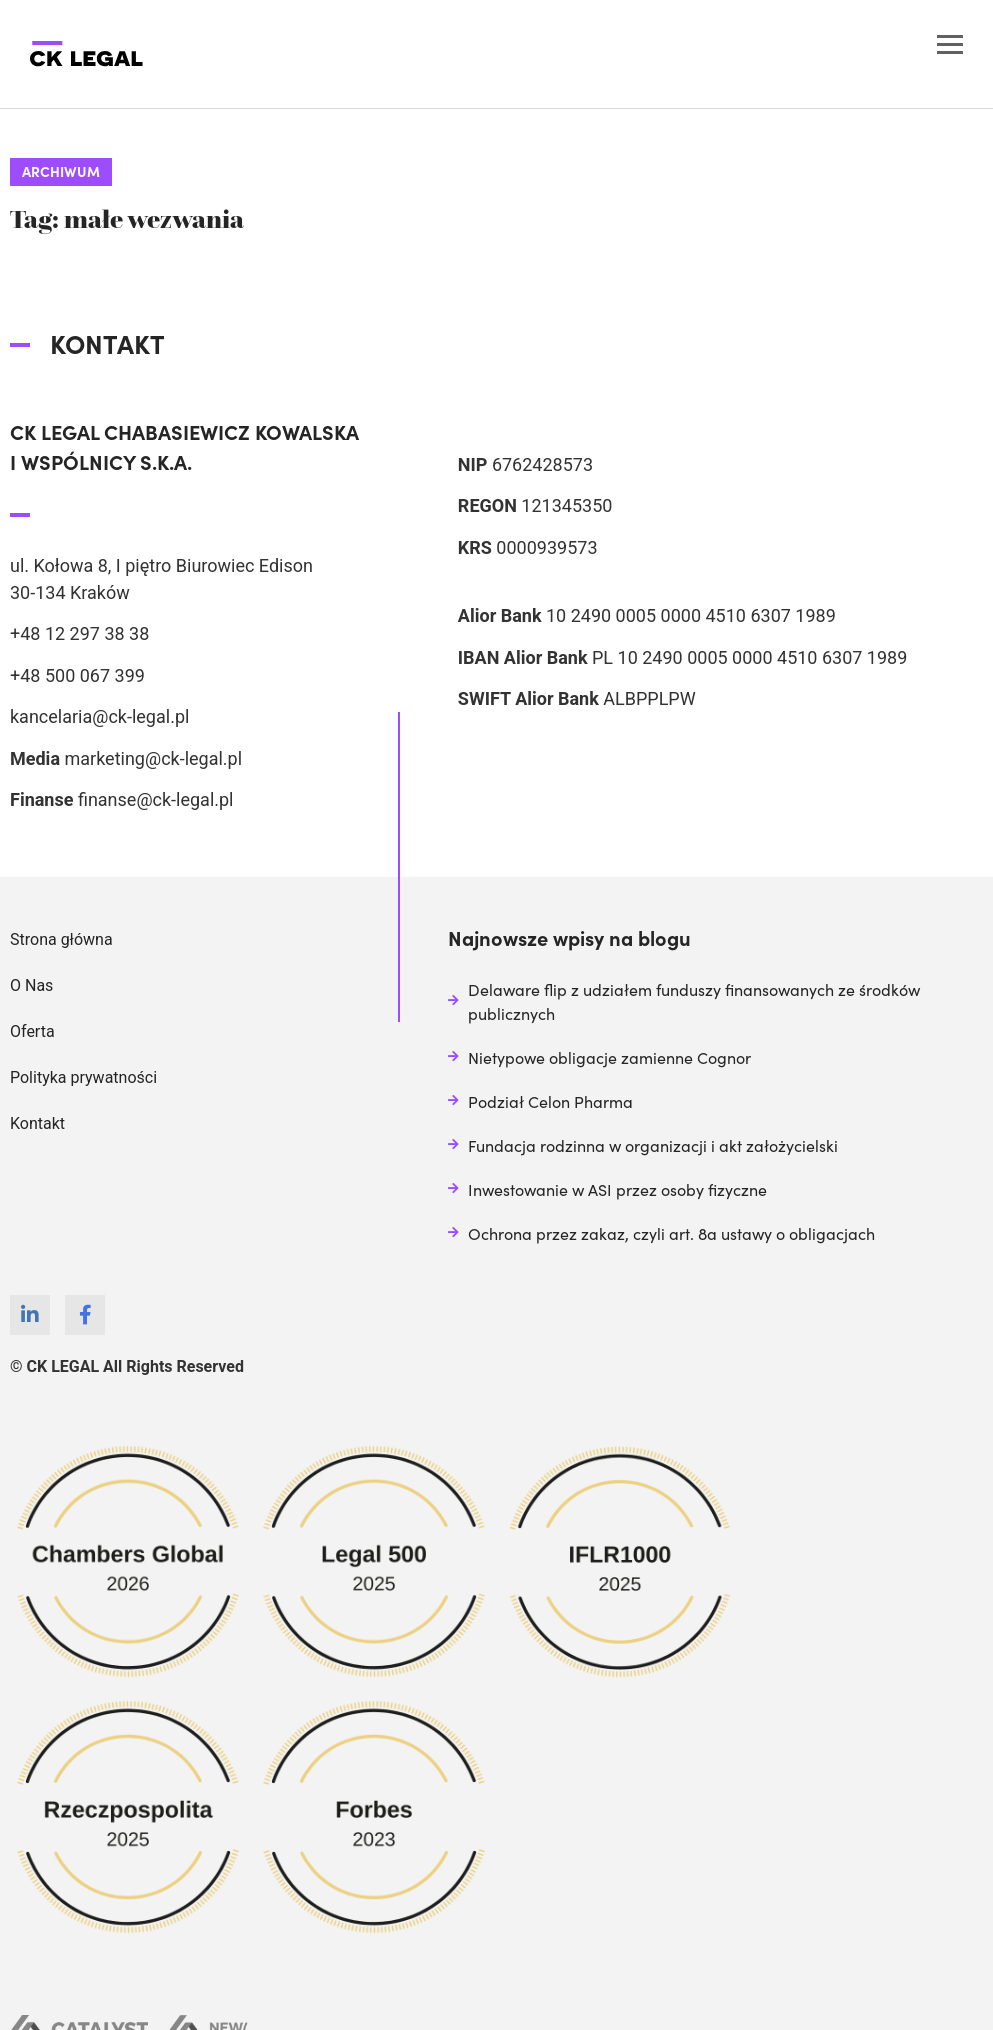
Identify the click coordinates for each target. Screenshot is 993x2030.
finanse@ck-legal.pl (156, 799)
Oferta (32, 1031)
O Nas (31, 985)
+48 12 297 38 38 (79, 633)
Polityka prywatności (83, 1077)
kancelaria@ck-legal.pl (99, 716)
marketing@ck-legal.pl (153, 758)
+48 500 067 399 (77, 675)
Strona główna (61, 939)
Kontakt (37, 1123)
